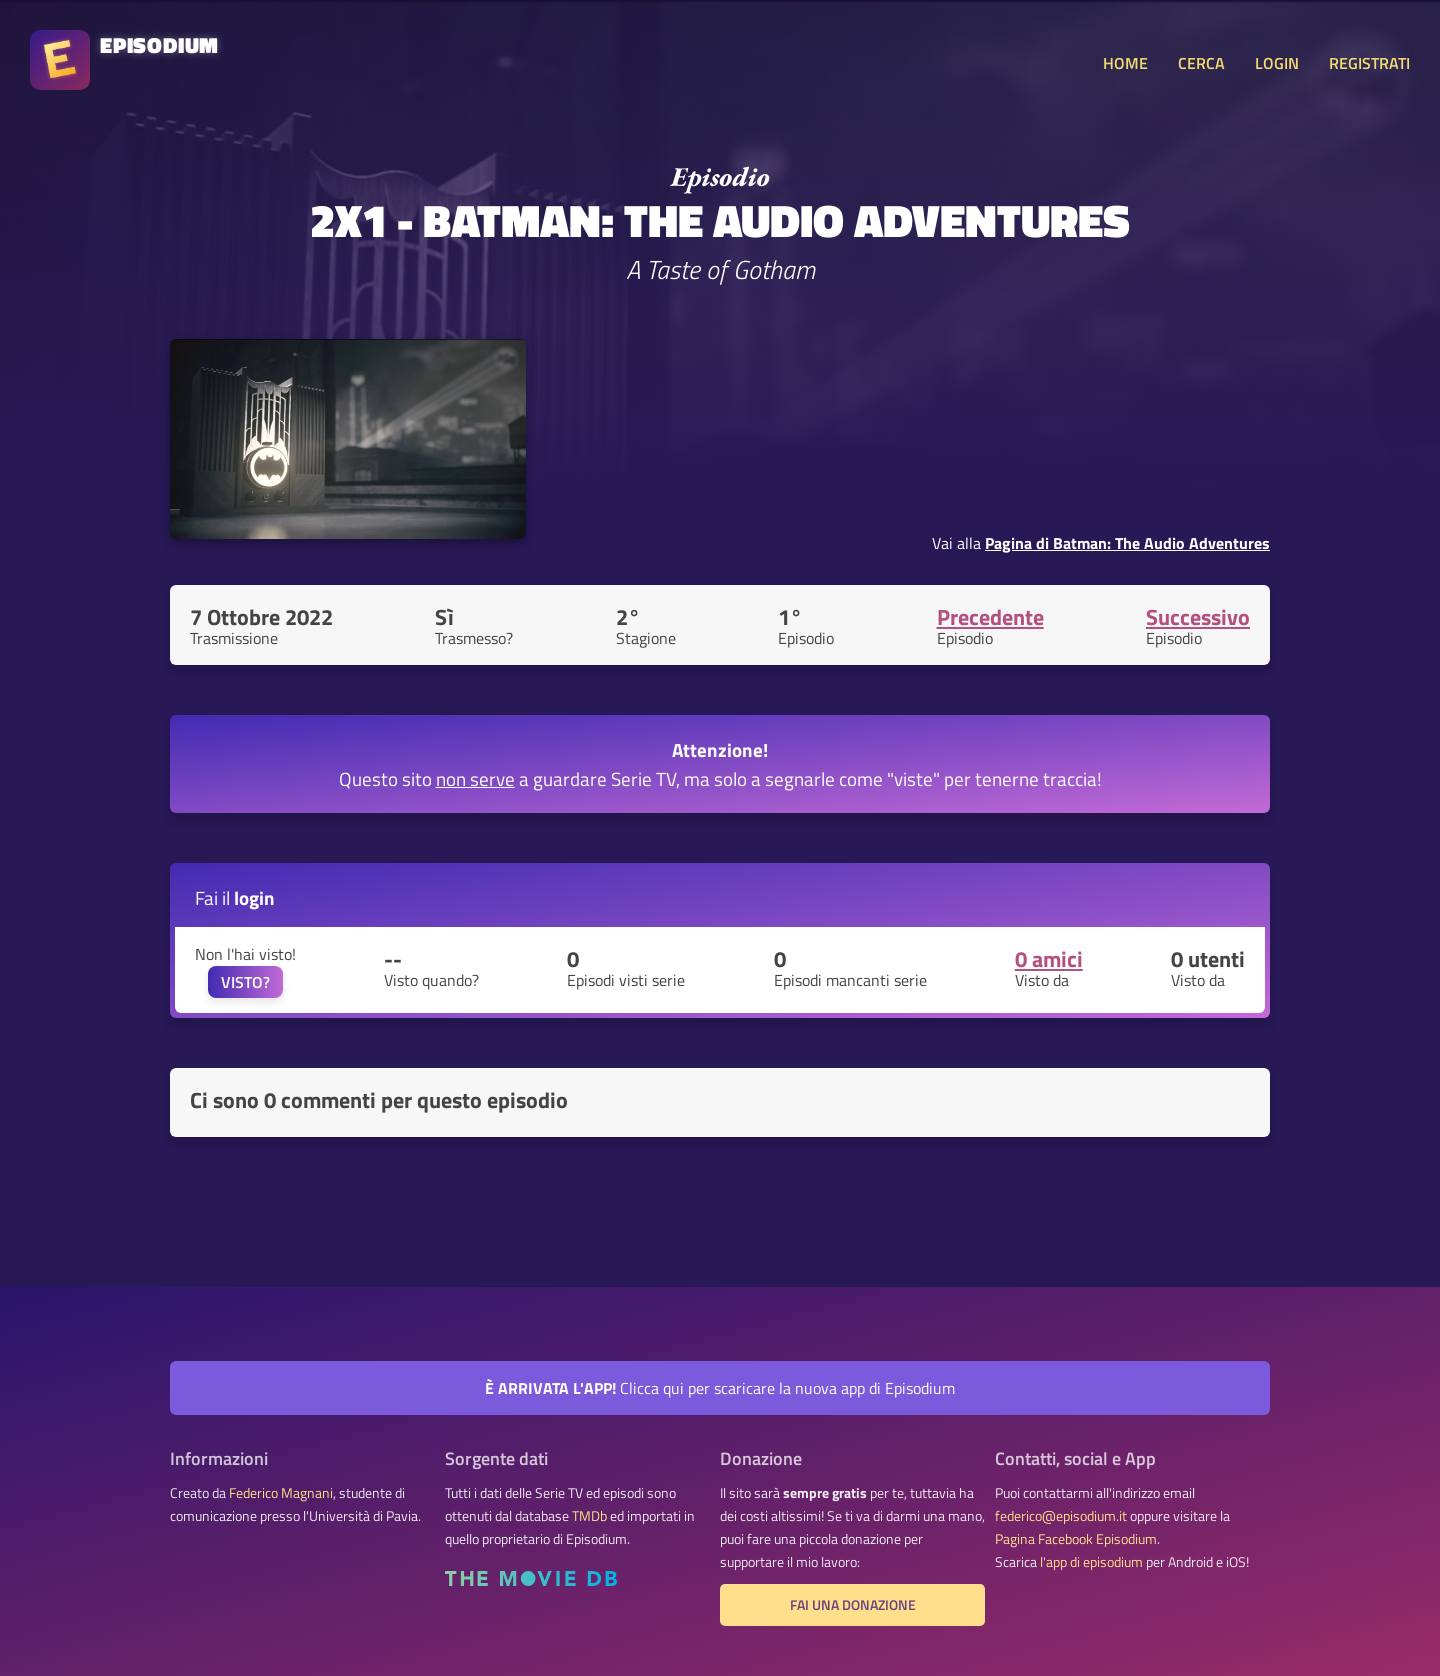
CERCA (1201, 63)
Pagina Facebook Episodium (1076, 1539)
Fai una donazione (853, 1605)
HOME (1125, 63)
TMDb (589, 1516)
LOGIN (1277, 63)
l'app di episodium (1091, 1562)
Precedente (990, 617)
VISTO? (245, 982)
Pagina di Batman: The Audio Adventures (1127, 543)
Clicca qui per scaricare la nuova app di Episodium (720, 1388)
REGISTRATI (1369, 63)
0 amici (1049, 959)
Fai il (235, 897)
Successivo (1198, 617)
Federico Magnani (281, 1493)
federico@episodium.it (1061, 1516)
